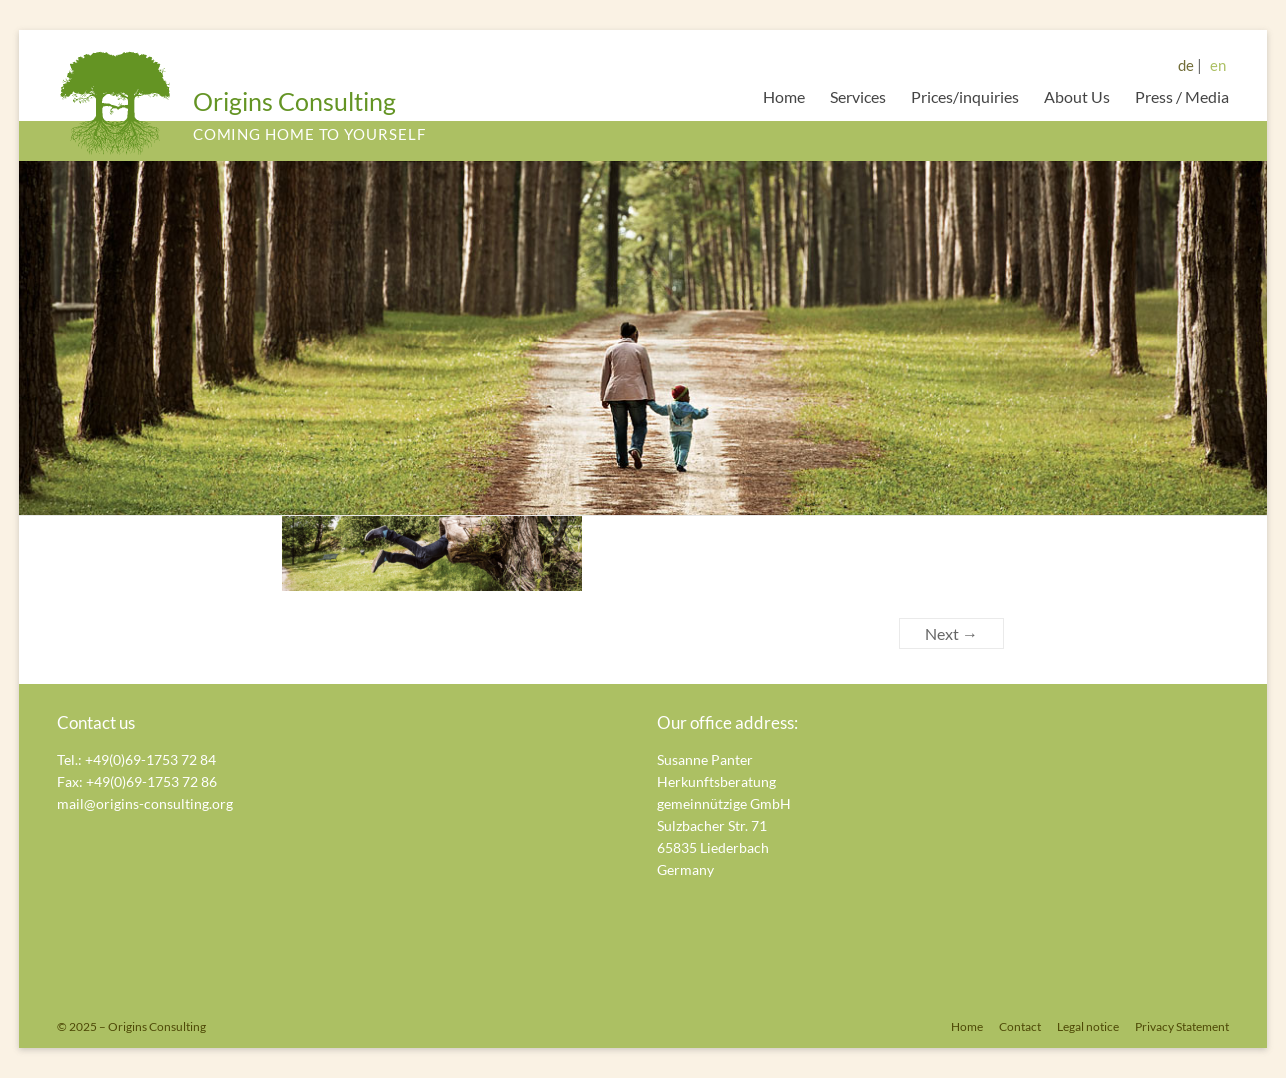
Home (784, 96)
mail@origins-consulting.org (145, 803)
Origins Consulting (294, 101)
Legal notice (1088, 1026)
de (1186, 65)
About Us (1077, 96)
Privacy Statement (1182, 1026)
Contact (1020, 1026)
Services (858, 96)
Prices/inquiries (965, 96)
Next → (951, 633)
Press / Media (1182, 96)
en (1218, 65)
